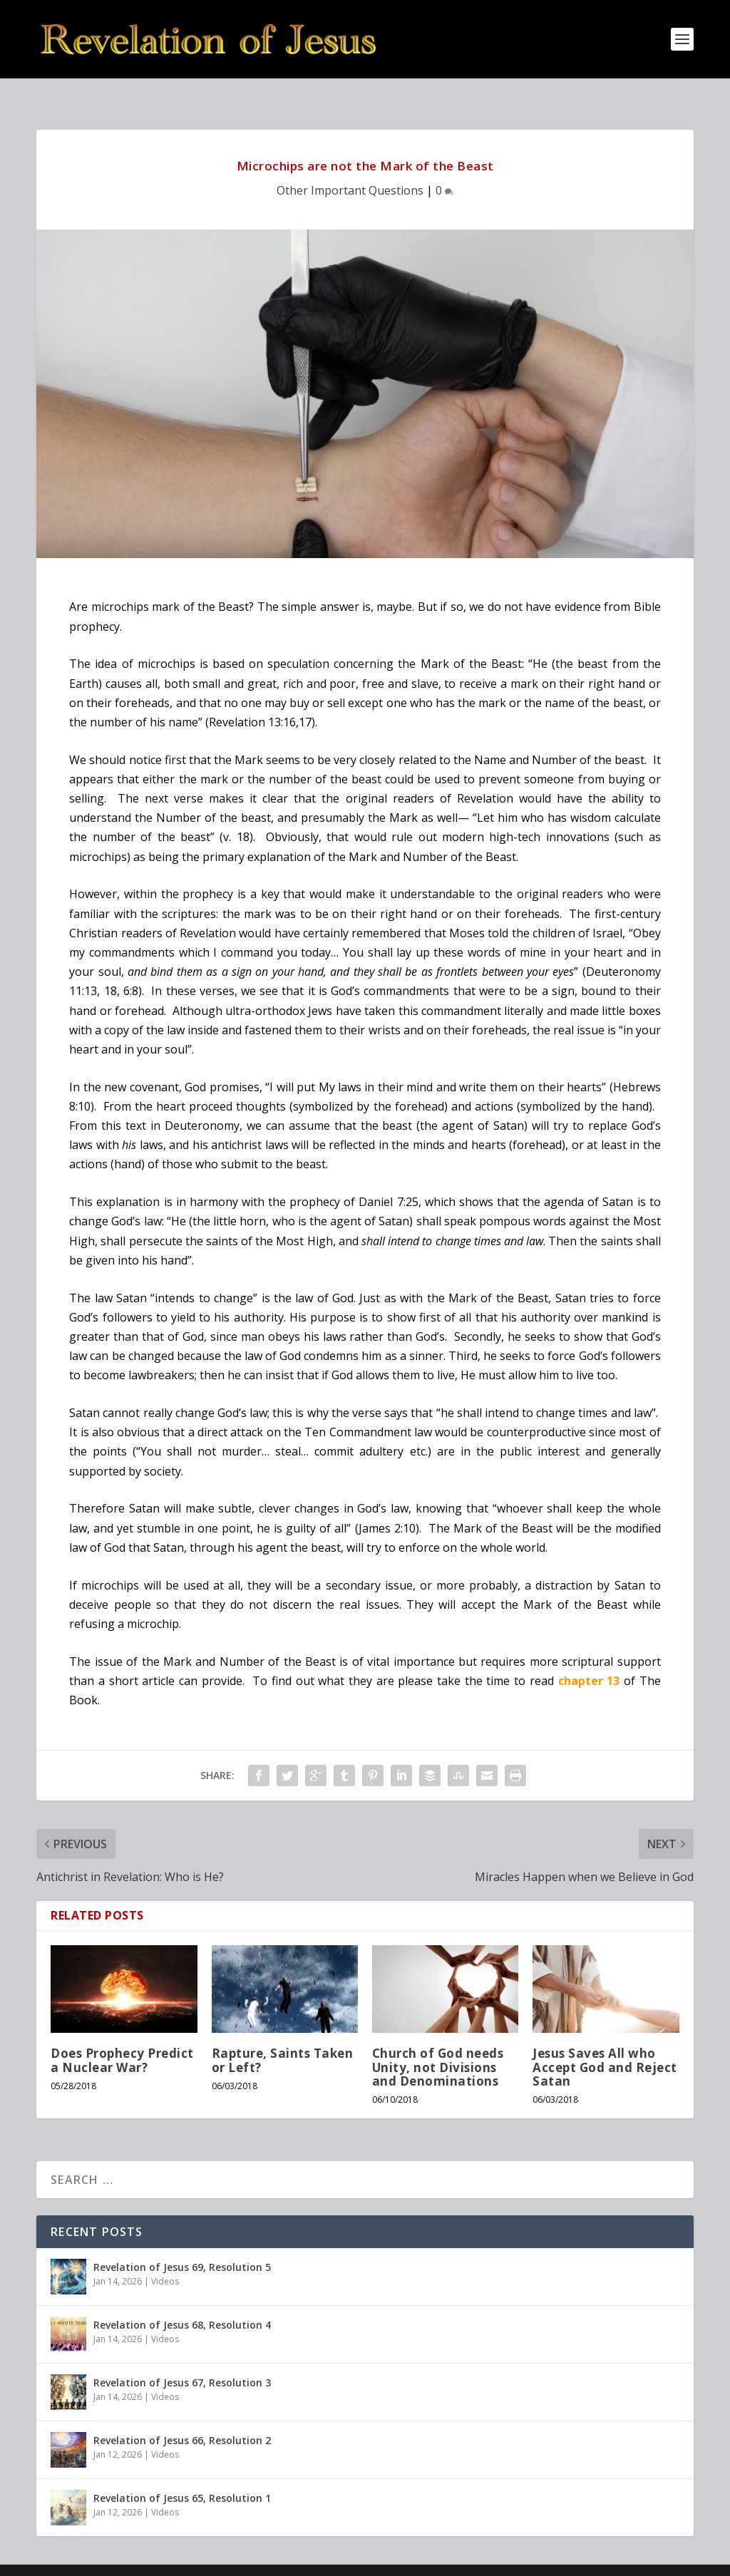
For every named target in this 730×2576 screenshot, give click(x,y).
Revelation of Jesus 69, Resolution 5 (182, 2244)
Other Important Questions (350, 167)
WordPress (268, 2559)
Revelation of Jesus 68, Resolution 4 (182, 2302)
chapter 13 (589, 1658)
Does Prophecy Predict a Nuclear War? (122, 2037)
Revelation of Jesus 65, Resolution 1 (182, 2475)
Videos (165, 2258)
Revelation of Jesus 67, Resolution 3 (182, 2359)
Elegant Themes (134, 2559)
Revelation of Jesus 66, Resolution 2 (182, 2417)
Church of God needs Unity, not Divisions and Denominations (438, 2044)
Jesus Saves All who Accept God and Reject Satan (605, 2044)
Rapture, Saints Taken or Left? (283, 2037)
